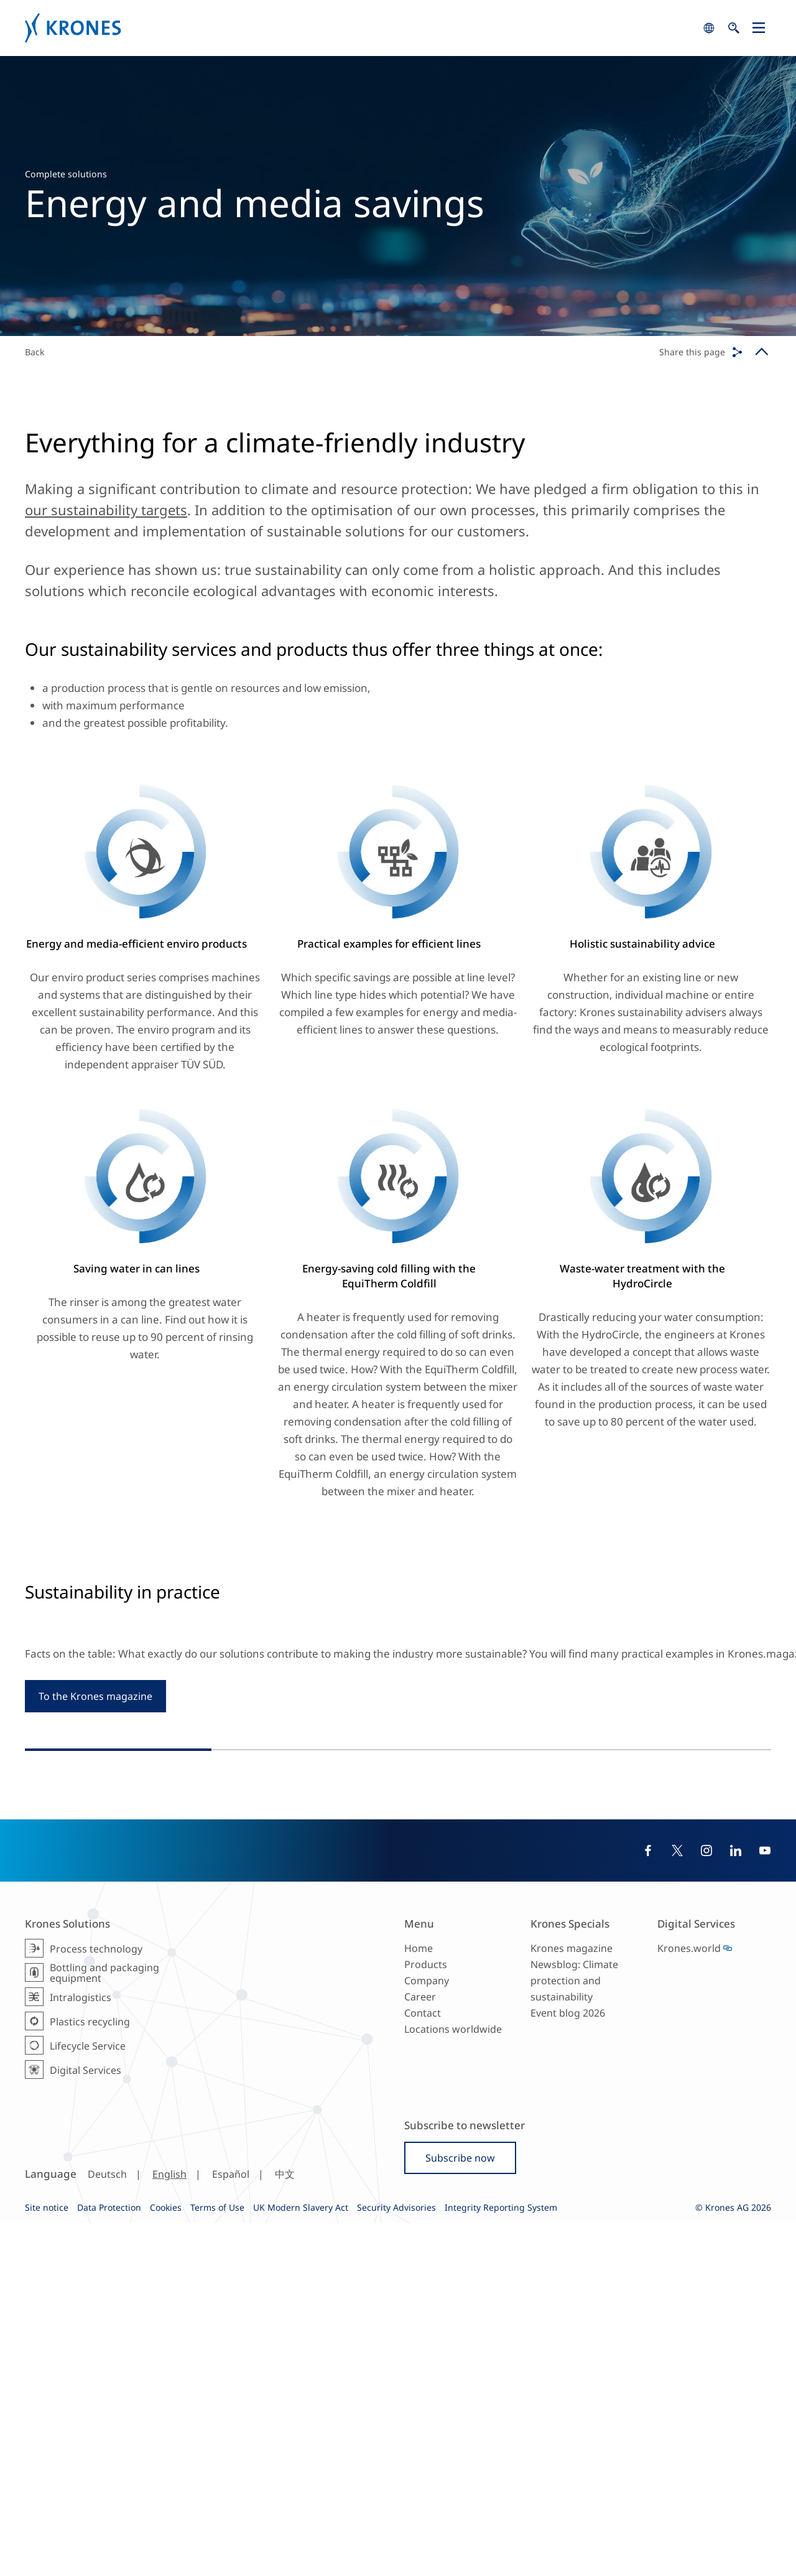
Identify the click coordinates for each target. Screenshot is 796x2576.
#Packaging (728, 1998)
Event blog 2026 (567, 2366)
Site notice (46, 2560)
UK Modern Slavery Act (300, 2560)
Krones (360, 28)
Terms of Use (217, 2560)
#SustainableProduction (350, 1958)
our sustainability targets (106, 509)
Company (426, 2333)
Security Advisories (396, 2560)
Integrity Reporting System (501, 2560)
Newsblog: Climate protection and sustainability (574, 2333)
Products (425, 2317)
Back (34, 352)
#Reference (362, 1946)
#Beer (414, 1958)
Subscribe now (460, 2511)
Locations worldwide (453, 2382)
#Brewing (495, 1946)
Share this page (692, 352)
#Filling (685, 1998)
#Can (697, 2011)
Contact (422, 2366)
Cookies (166, 2560)
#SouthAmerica (585, 1998)
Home (418, 2301)
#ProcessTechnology (430, 1946)
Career (420, 2349)
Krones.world (689, 2301)
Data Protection (109, 2560)
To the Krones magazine (95, 1753)
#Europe (317, 1946)
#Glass (670, 2011)
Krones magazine (571, 2301)
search (708, 28)
